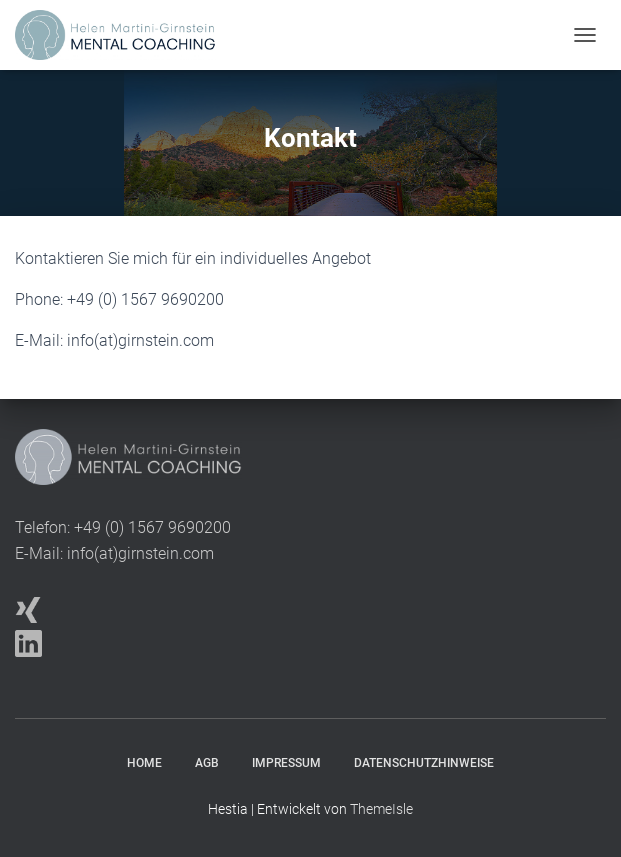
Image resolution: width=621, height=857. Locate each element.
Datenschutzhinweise (424, 763)
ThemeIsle (381, 809)
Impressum (286, 763)
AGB (207, 763)
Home (144, 763)
